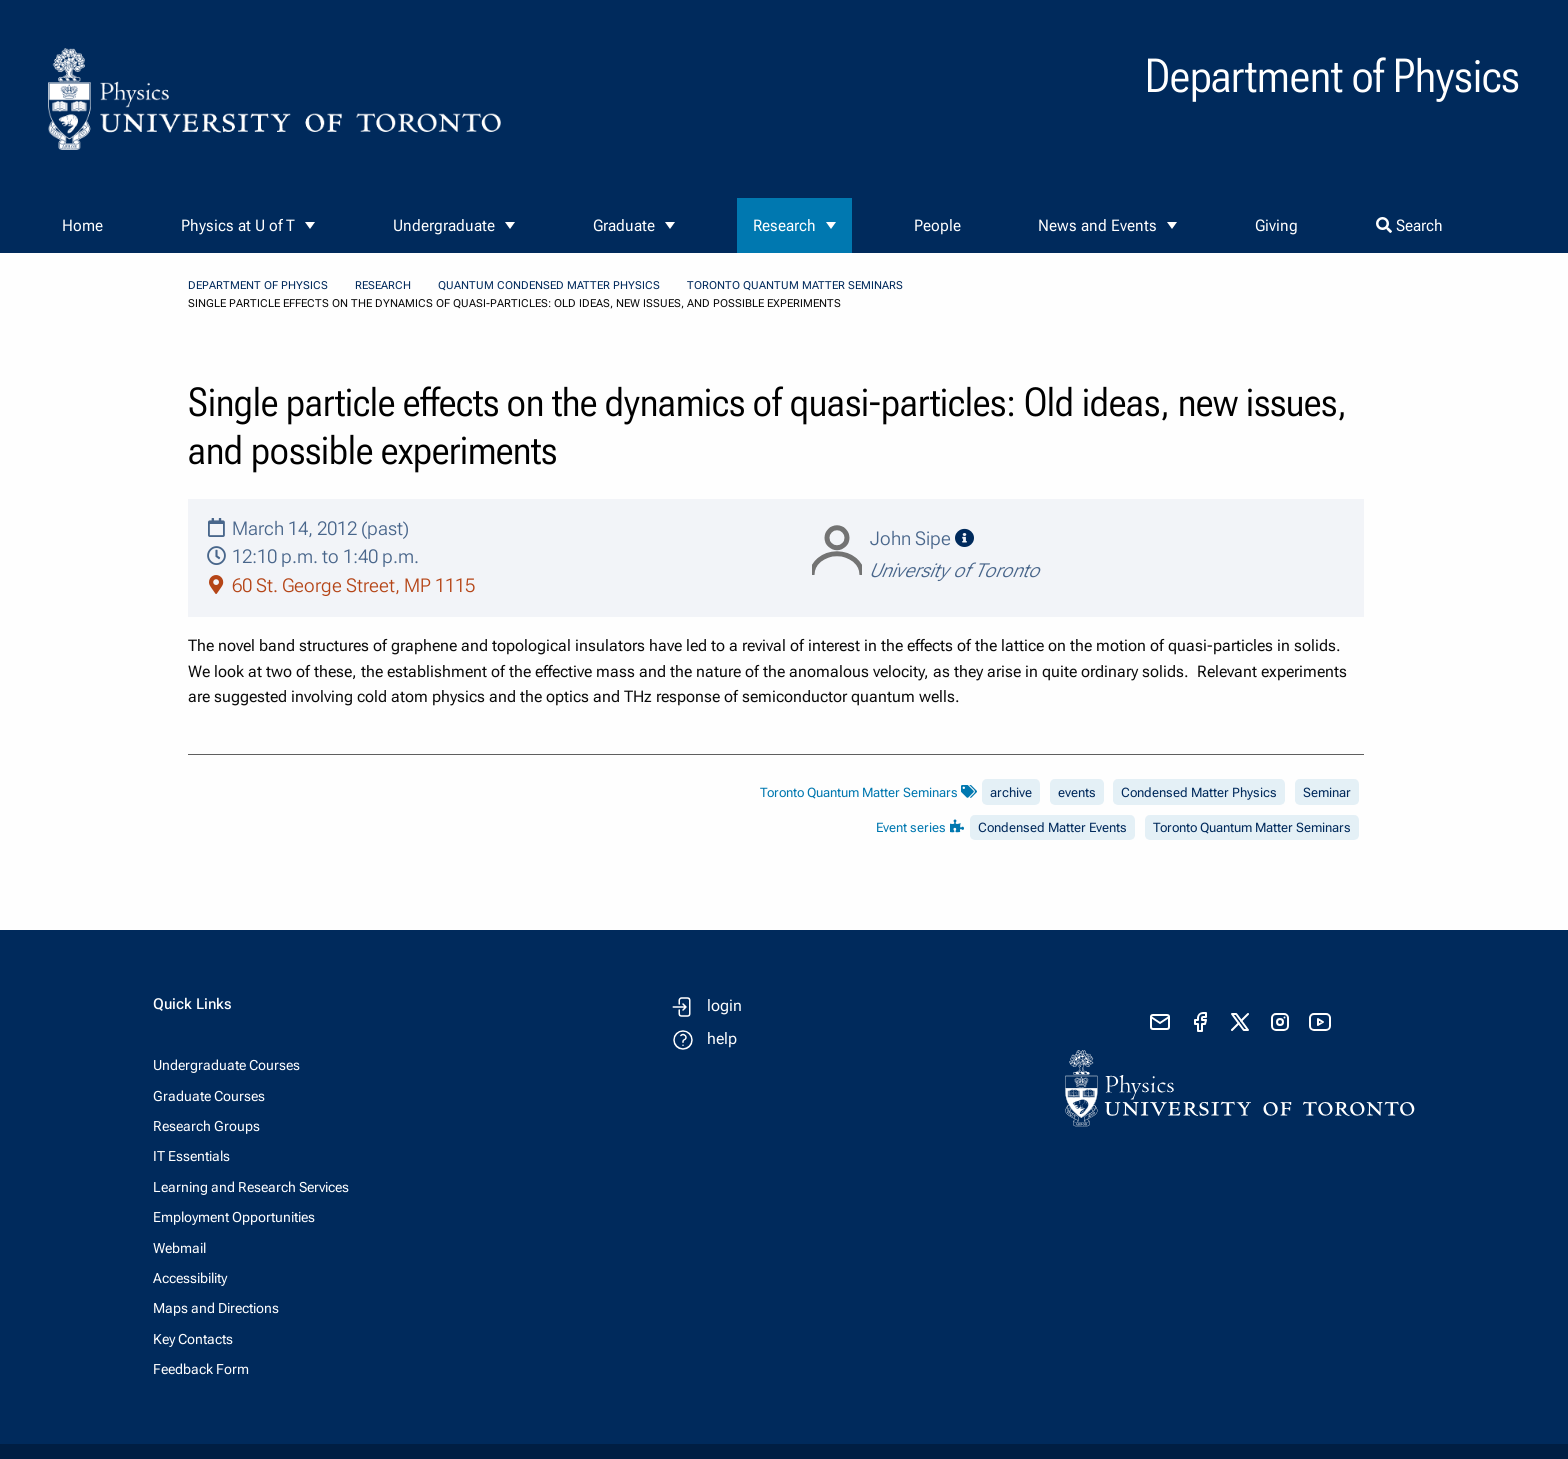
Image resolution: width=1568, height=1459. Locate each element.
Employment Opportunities (234, 1217)
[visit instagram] (1280, 1022)
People (937, 225)
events (1077, 792)
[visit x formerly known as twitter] (1240, 1022)
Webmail (179, 1248)
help (722, 1038)
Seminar (1327, 792)
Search (1409, 225)
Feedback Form (201, 1369)
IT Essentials (191, 1156)
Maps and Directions (216, 1308)
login (724, 1005)
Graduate (624, 225)
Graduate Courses (209, 1096)
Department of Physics (258, 285)
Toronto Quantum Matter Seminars (795, 285)
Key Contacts (193, 1339)
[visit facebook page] (1200, 1022)
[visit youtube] (1320, 1022)
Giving (1276, 225)
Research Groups (206, 1126)
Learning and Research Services (251, 1187)
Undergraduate (444, 225)
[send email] (1160, 1022)
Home (82, 225)
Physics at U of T (238, 225)
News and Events (1097, 225)
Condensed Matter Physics (1199, 792)
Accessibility (190, 1278)
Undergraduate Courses (226, 1065)
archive (1011, 792)
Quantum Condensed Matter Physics (549, 285)
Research (784, 225)
